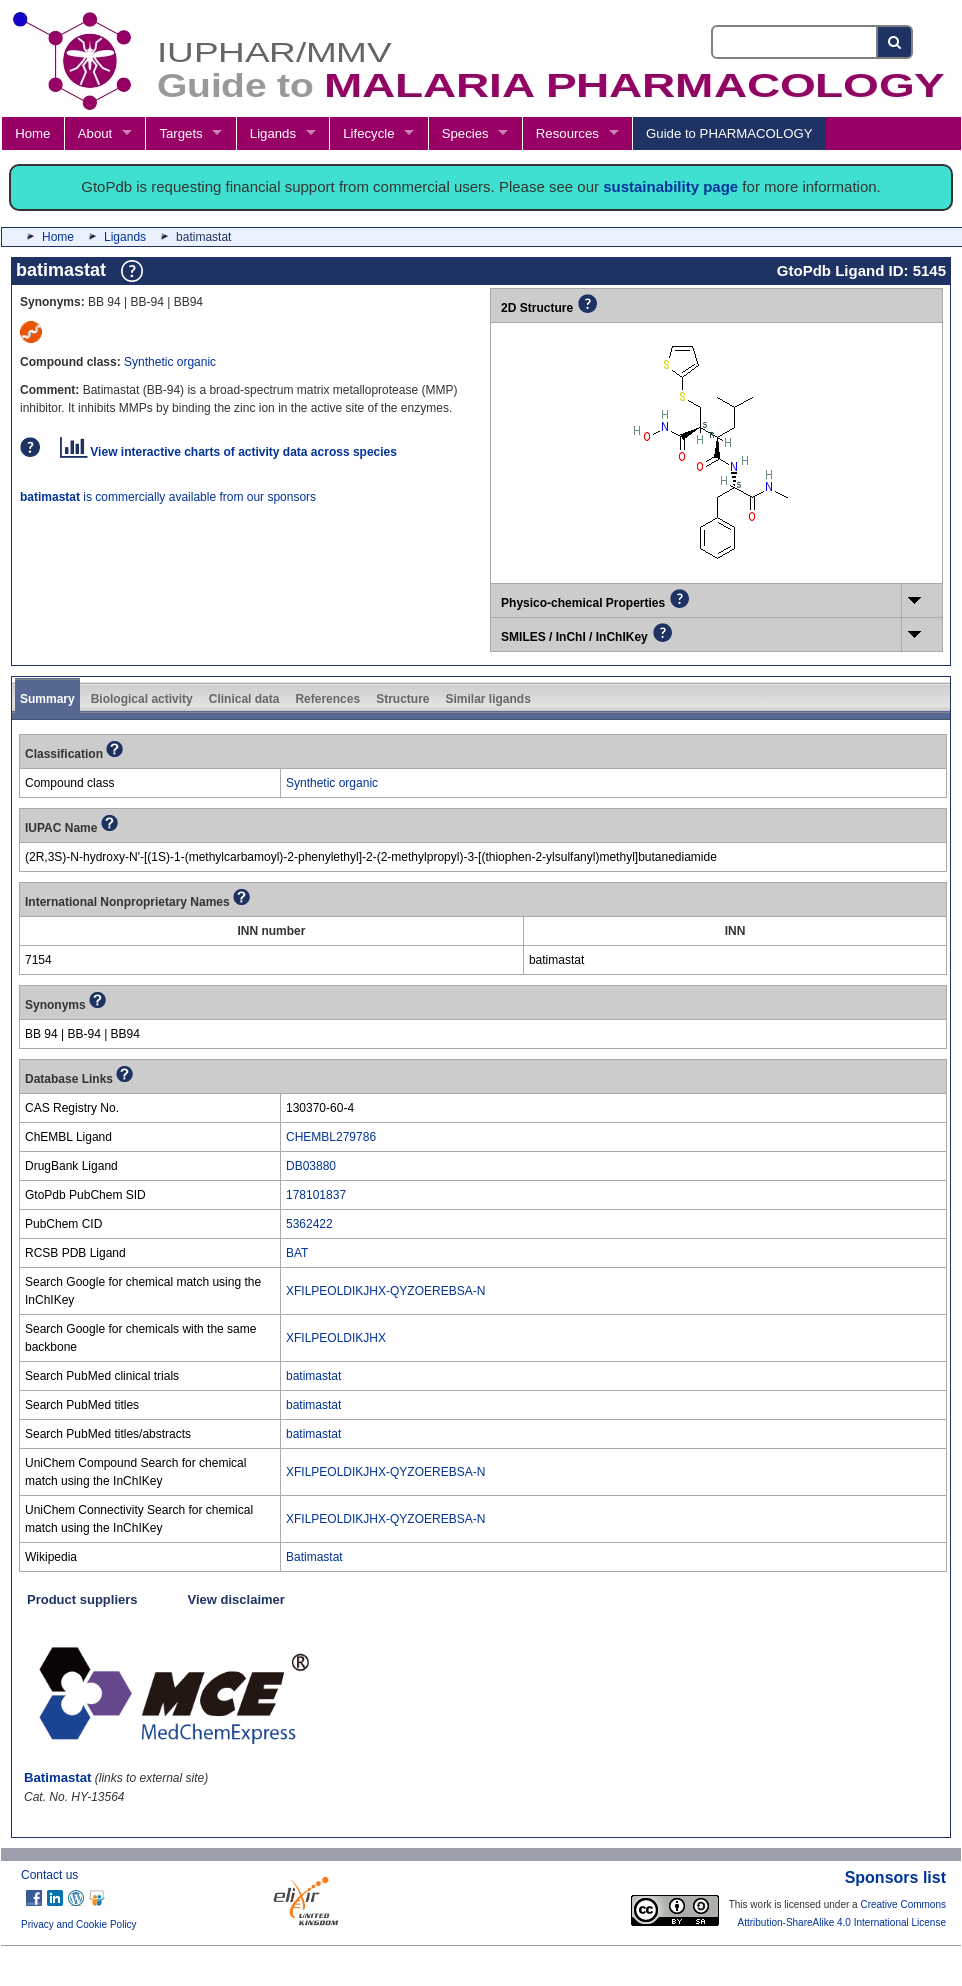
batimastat (313, 1376)
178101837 (316, 1195)
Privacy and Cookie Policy (79, 1924)
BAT (297, 1253)
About (95, 133)
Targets (180, 133)
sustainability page (670, 186)
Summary (47, 699)
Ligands (273, 133)
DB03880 (311, 1166)
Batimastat (314, 1557)
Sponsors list (895, 1877)
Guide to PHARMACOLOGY (729, 133)
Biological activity (142, 699)
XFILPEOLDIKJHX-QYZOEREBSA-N (385, 1291)
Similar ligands (487, 699)
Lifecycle (368, 133)
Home (32, 133)
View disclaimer (236, 1599)
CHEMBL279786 (331, 1137)
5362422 (309, 1224)
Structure (402, 699)
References (327, 699)
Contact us (49, 1875)
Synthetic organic (170, 362)
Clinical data (244, 699)
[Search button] (895, 42)
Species (465, 133)
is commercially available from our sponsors (168, 497)
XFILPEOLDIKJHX (336, 1338)
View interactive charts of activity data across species (228, 452)
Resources (567, 133)
